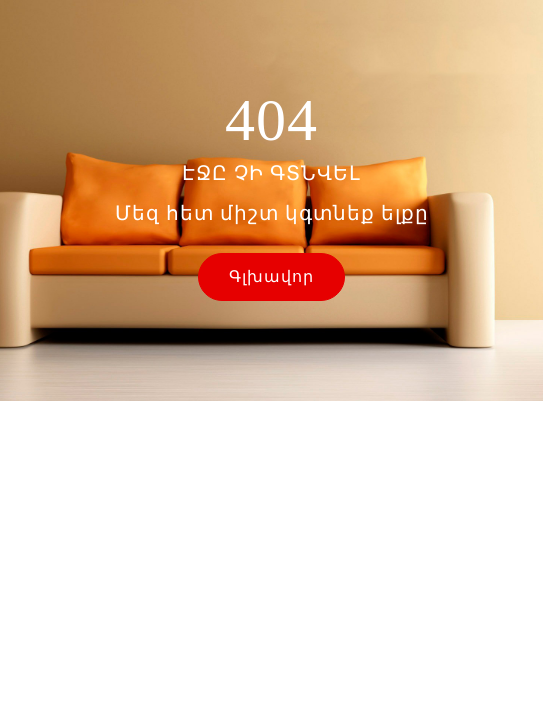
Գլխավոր (271, 276)
